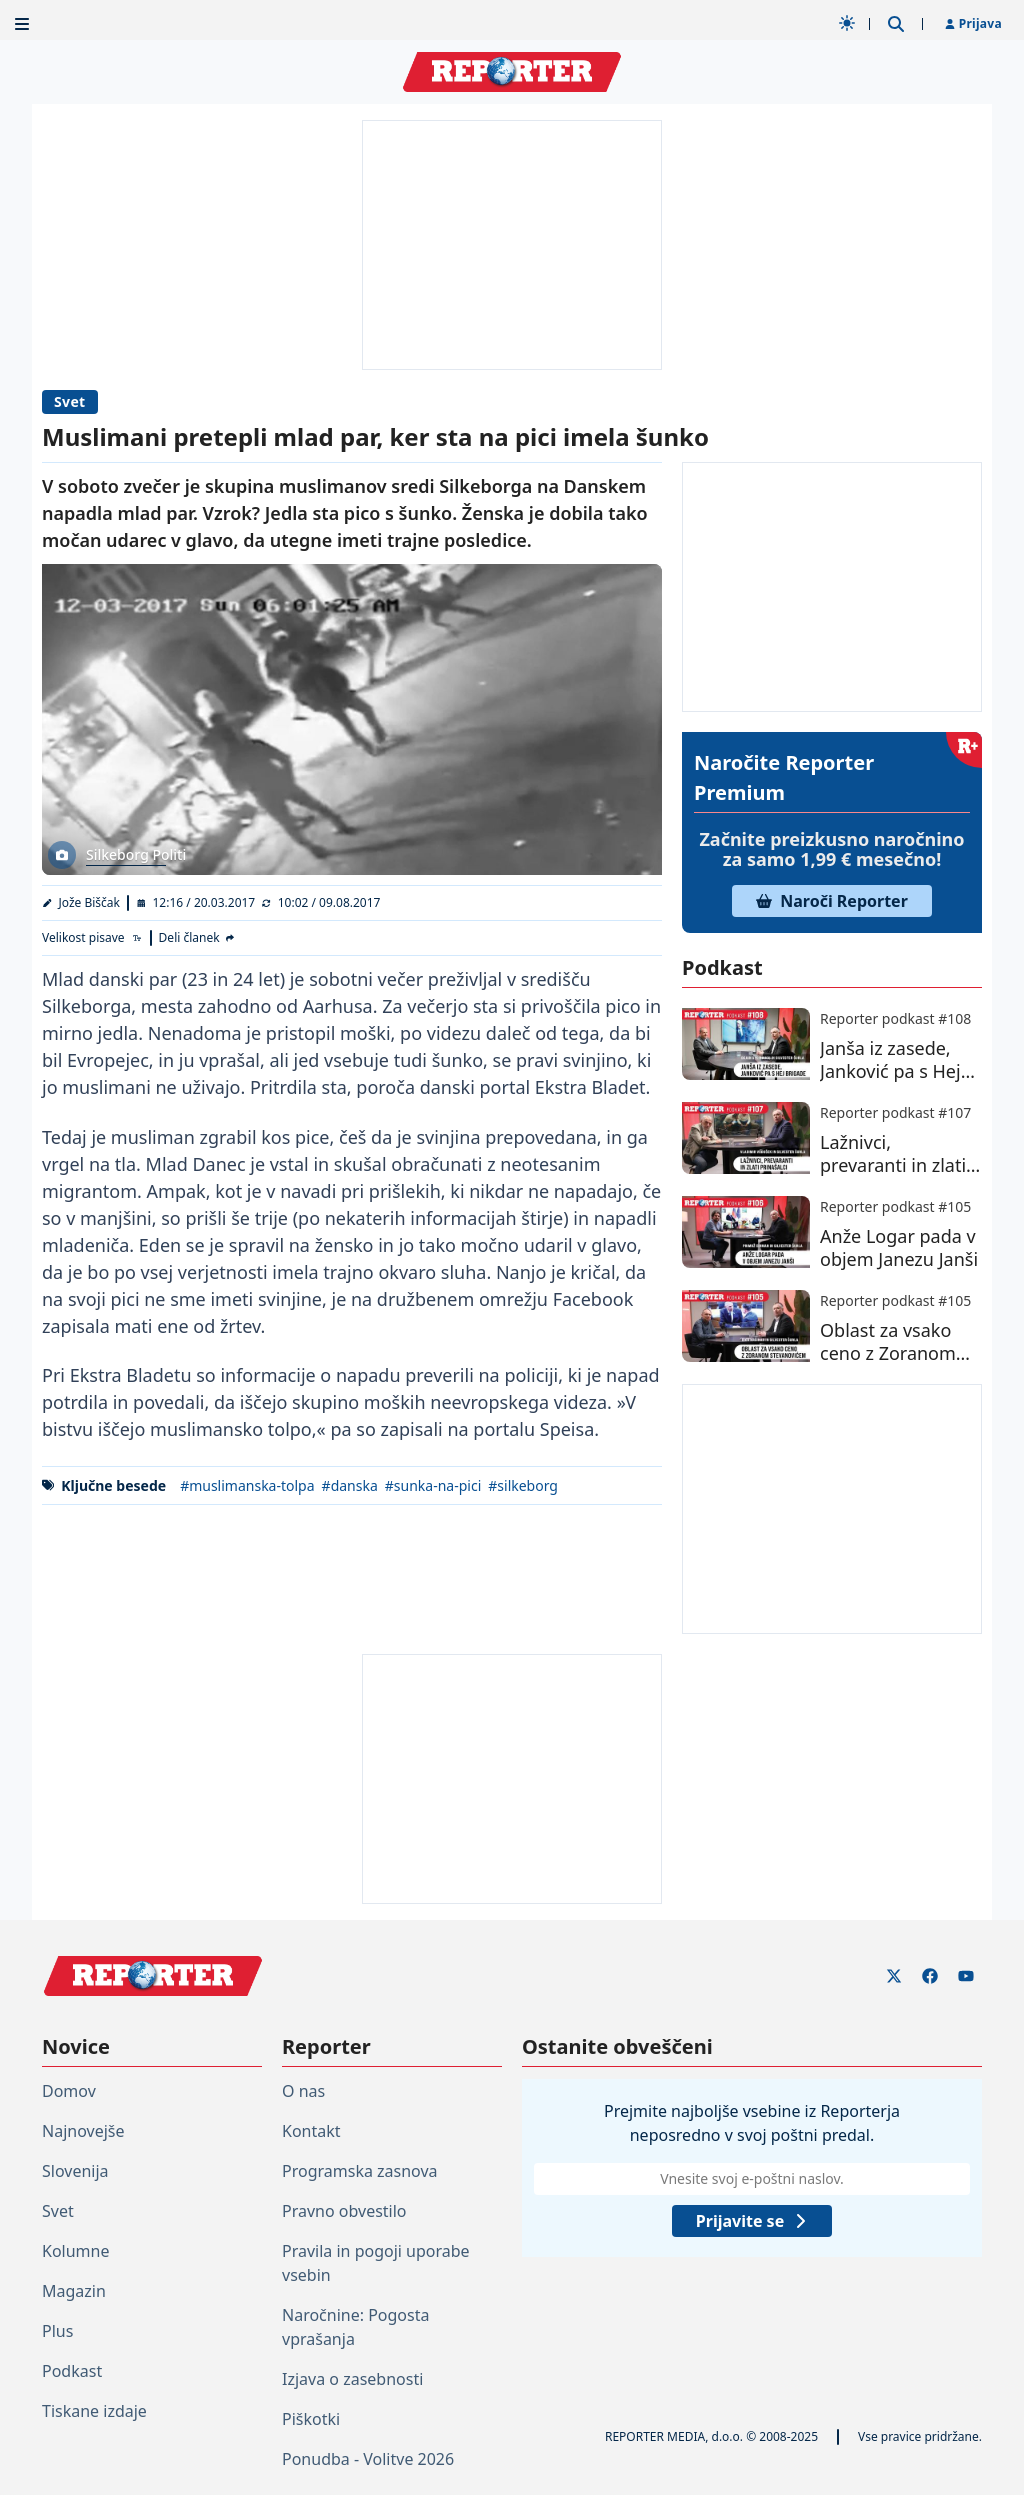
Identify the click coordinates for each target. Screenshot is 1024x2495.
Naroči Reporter (832, 901)
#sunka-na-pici (433, 1485)
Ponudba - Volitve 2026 (368, 2459)
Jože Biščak (90, 902)
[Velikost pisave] (92, 938)
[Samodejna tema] (847, 23)
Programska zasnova (360, 2171)
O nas (303, 2091)
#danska (350, 1485)
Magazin (74, 2291)
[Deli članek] (198, 938)
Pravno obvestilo (344, 2211)
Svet (70, 401)
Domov (69, 2091)
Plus (57, 2331)
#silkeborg (523, 1485)
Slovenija (75, 2171)
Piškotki (311, 2419)
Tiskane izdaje (94, 2411)
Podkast (72, 2371)
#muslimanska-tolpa (247, 1485)
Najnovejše (83, 2131)
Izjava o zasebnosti (352, 2379)
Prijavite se (752, 2221)
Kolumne (75, 2251)
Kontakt (311, 2131)
